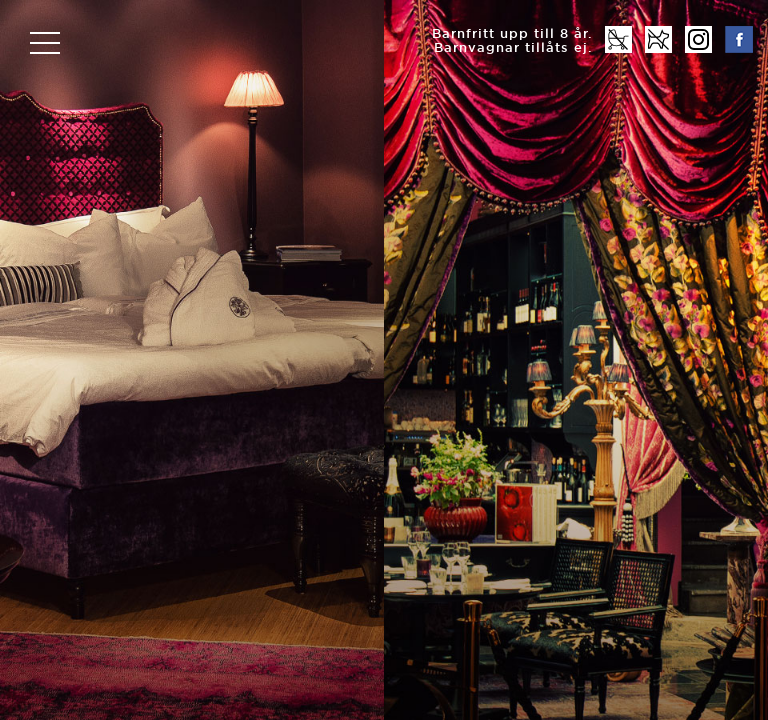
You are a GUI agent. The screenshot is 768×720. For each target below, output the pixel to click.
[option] (384, 360)
